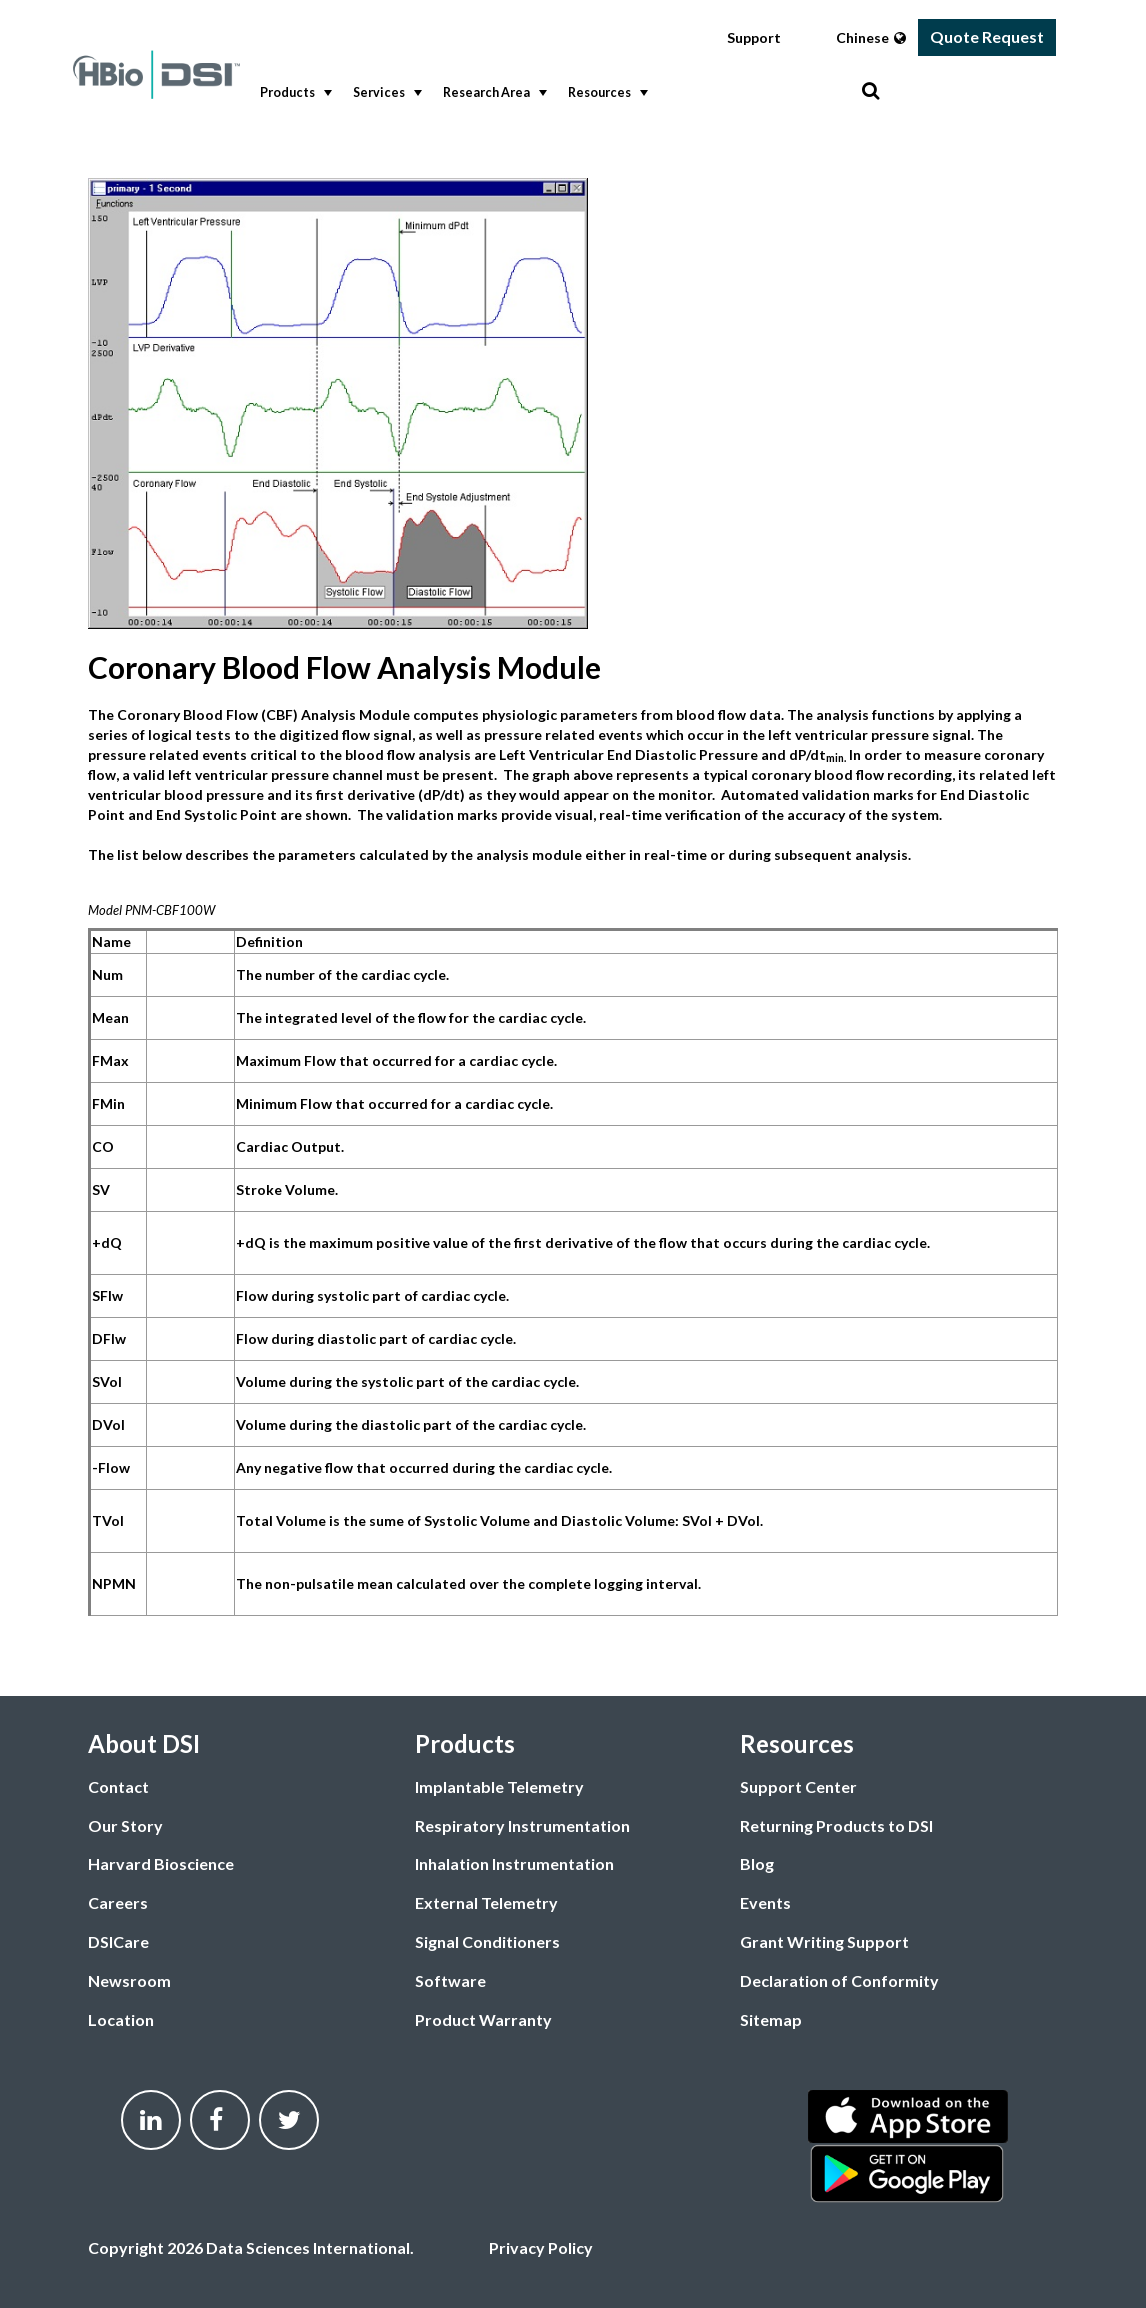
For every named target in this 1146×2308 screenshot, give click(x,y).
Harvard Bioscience (161, 1863)
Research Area (493, 93)
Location (121, 2019)
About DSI (144, 1743)
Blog (757, 1863)
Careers (118, 1902)
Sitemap (771, 2019)
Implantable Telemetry (499, 1786)
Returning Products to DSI (836, 1825)
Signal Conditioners (487, 1941)
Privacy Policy (541, 2247)
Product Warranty (483, 2019)
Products (294, 93)
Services (385, 93)
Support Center (798, 1786)
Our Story (125, 1825)
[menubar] (556, 93)
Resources (606, 93)
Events (765, 1902)
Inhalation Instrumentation (514, 1863)
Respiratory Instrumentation (522, 1825)
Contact (118, 1786)
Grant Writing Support (824, 1941)
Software (450, 1980)
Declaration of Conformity (839, 1980)
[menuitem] (291, 93)
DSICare (118, 1941)
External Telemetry (486, 1902)
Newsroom (129, 1980)
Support (754, 37)
